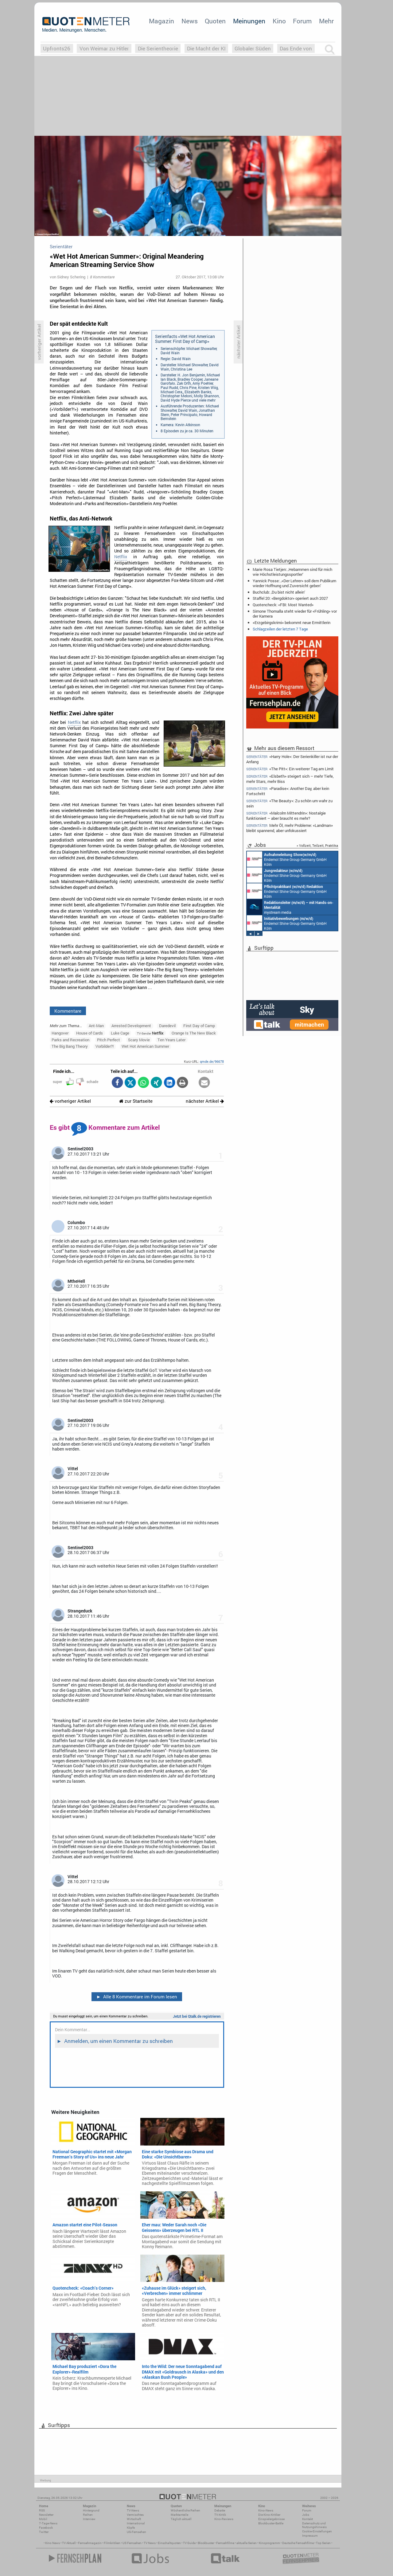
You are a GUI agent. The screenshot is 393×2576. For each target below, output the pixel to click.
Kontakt (307, 2519)
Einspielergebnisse (271, 2519)
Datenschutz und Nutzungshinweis (314, 2525)
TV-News (133, 2510)
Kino (279, 21)
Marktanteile (179, 2515)
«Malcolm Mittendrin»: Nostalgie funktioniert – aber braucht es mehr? (286, 816)
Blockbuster (206, 2543)
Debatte (219, 2510)
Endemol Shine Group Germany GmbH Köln (287, 859)
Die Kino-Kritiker (269, 2515)
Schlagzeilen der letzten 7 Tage (280, 629)
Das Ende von (296, 48)
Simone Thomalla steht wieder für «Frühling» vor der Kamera (295, 613)
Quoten (215, 21)
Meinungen (249, 21)
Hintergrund (91, 2510)
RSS (42, 2510)
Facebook (46, 2528)
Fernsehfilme (225, 2543)
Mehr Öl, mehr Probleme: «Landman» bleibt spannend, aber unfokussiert (289, 828)
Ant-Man (96, 1025)
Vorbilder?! (104, 1046)
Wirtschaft (134, 2519)
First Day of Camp (199, 1025)
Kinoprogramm (269, 2543)
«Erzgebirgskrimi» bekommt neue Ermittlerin (291, 622)
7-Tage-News (48, 2523)
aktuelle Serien (246, 2543)
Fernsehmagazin (90, 2543)
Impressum (310, 2536)
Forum (302, 21)
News (189, 21)
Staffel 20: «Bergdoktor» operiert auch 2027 (290, 598)
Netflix (120, 557)
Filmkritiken (112, 2543)
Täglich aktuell (181, 2519)
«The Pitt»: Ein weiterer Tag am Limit (290, 769)
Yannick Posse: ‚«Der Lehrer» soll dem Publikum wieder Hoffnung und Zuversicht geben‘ (294, 583)
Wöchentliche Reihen (185, 2510)
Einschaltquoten (169, 2543)
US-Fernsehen (136, 2532)
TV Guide (189, 2543)
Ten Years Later (171, 1039)
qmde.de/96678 (212, 1061)
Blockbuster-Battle (270, 2523)
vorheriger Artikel (70, 1101)
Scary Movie (139, 1039)
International (136, 2523)
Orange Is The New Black (194, 1033)
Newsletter (46, 2515)
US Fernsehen (132, 2543)
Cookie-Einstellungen (317, 2531)
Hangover (60, 1033)
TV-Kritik (220, 2515)
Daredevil (167, 1025)
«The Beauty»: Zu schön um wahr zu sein (289, 803)
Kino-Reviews (223, 2519)
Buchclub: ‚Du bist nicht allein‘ (279, 592)
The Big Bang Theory (70, 1046)
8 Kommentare (102, 276)
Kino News (52, 2543)
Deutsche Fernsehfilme (298, 2543)
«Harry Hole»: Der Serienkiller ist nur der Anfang (292, 759)
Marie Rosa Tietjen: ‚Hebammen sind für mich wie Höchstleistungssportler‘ (292, 572)
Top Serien (323, 2543)
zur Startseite (136, 1101)
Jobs (305, 2515)
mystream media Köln (290, 907)
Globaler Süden (253, 48)
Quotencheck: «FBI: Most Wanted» (283, 604)
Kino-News (265, 2510)
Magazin (161, 21)
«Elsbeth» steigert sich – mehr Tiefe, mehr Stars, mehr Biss (290, 779)
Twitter (44, 2532)
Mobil (43, 2519)
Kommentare (67, 1011)
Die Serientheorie (158, 48)
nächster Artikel (205, 1101)
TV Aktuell (69, 2543)
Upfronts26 (56, 48)
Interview (89, 2519)
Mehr (326, 21)
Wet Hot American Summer (145, 1046)
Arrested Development (131, 1025)
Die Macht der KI (206, 48)
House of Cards (89, 1033)
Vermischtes (135, 2515)
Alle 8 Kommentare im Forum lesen (136, 1996)
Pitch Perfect (108, 1039)
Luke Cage (120, 1033)
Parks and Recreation (70, 1039)
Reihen (88, 2515)
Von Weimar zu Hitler (104, 48)
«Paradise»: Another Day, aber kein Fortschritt (287, 791)
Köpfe (131, 2528)
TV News (150, 2543)
